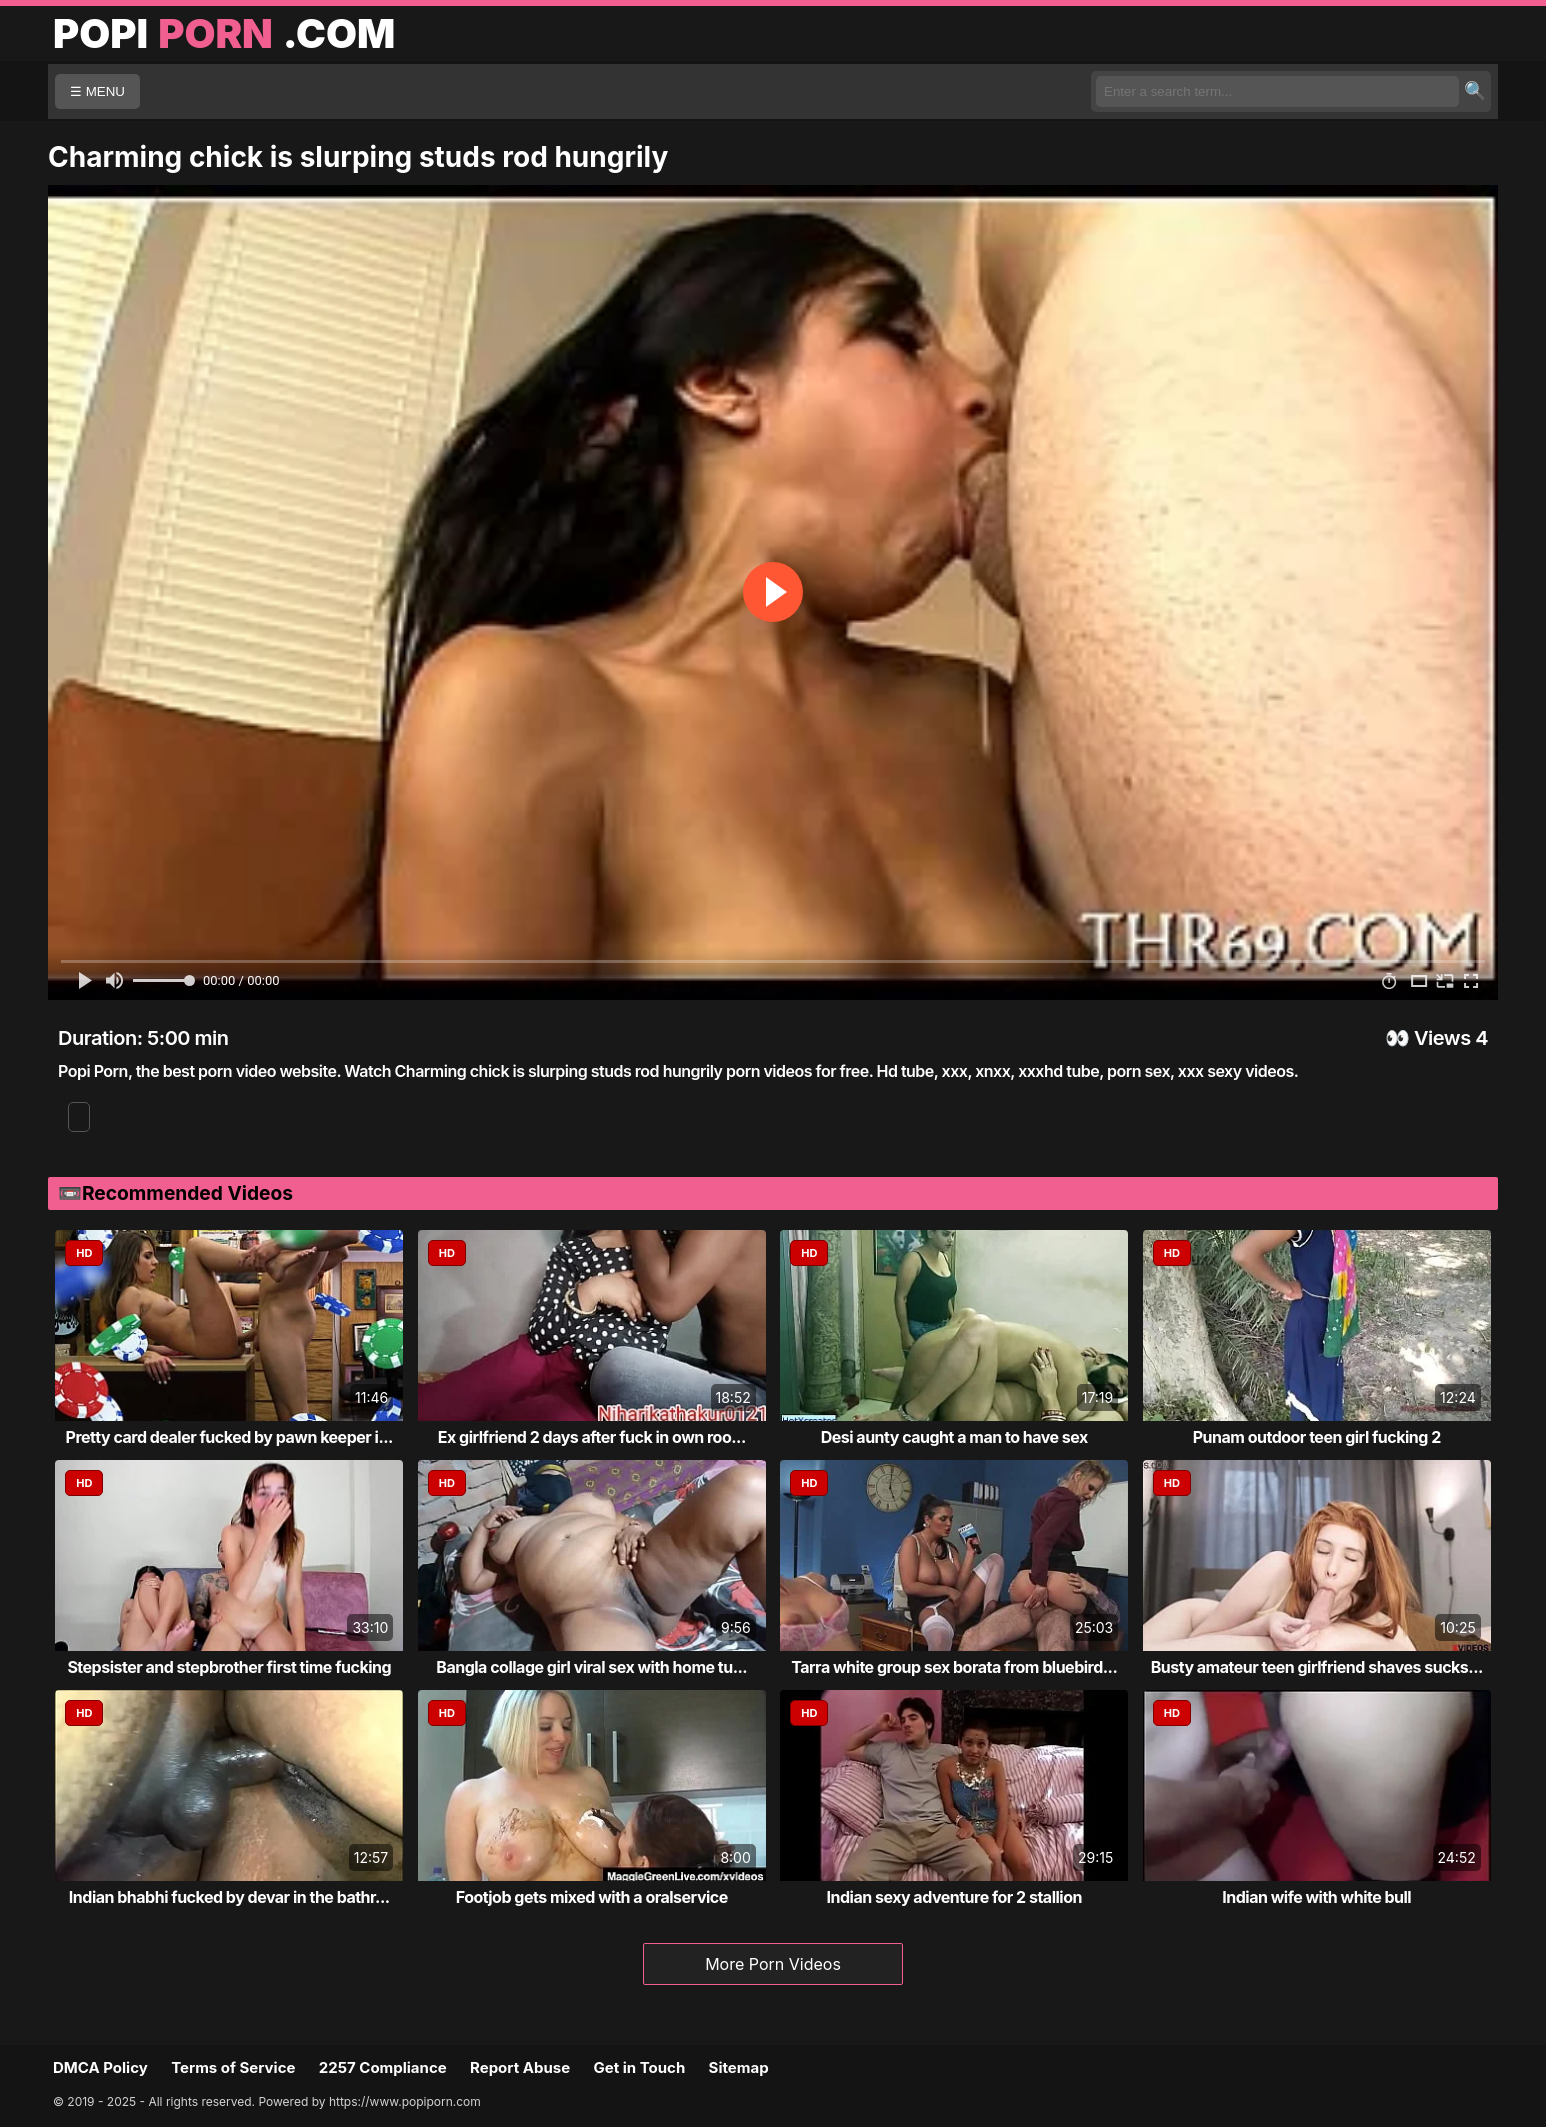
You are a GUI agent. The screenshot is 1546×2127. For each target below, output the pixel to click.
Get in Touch (639, 2067)
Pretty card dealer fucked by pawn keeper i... (229, 1437)
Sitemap (739, 2067)
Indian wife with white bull (1316, 1897)
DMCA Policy (100, 2067)
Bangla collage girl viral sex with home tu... (591, 1667)
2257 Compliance (383, 2067)
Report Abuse (520, 2067)
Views (1442, 1038)
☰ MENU (97, 91)
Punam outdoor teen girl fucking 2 (1317, 1437)
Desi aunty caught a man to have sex (954, 1437)
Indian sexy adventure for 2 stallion (954, 1897)
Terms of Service (233, 2067)
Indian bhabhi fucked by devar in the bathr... (229, 1897)
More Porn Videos (773, 1964)
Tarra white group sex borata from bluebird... (954, 1667)
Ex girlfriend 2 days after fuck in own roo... (592, 1437)
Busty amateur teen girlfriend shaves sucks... (1317, 1667)
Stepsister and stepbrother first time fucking (229, 1667)
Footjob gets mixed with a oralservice (592, 1897)
